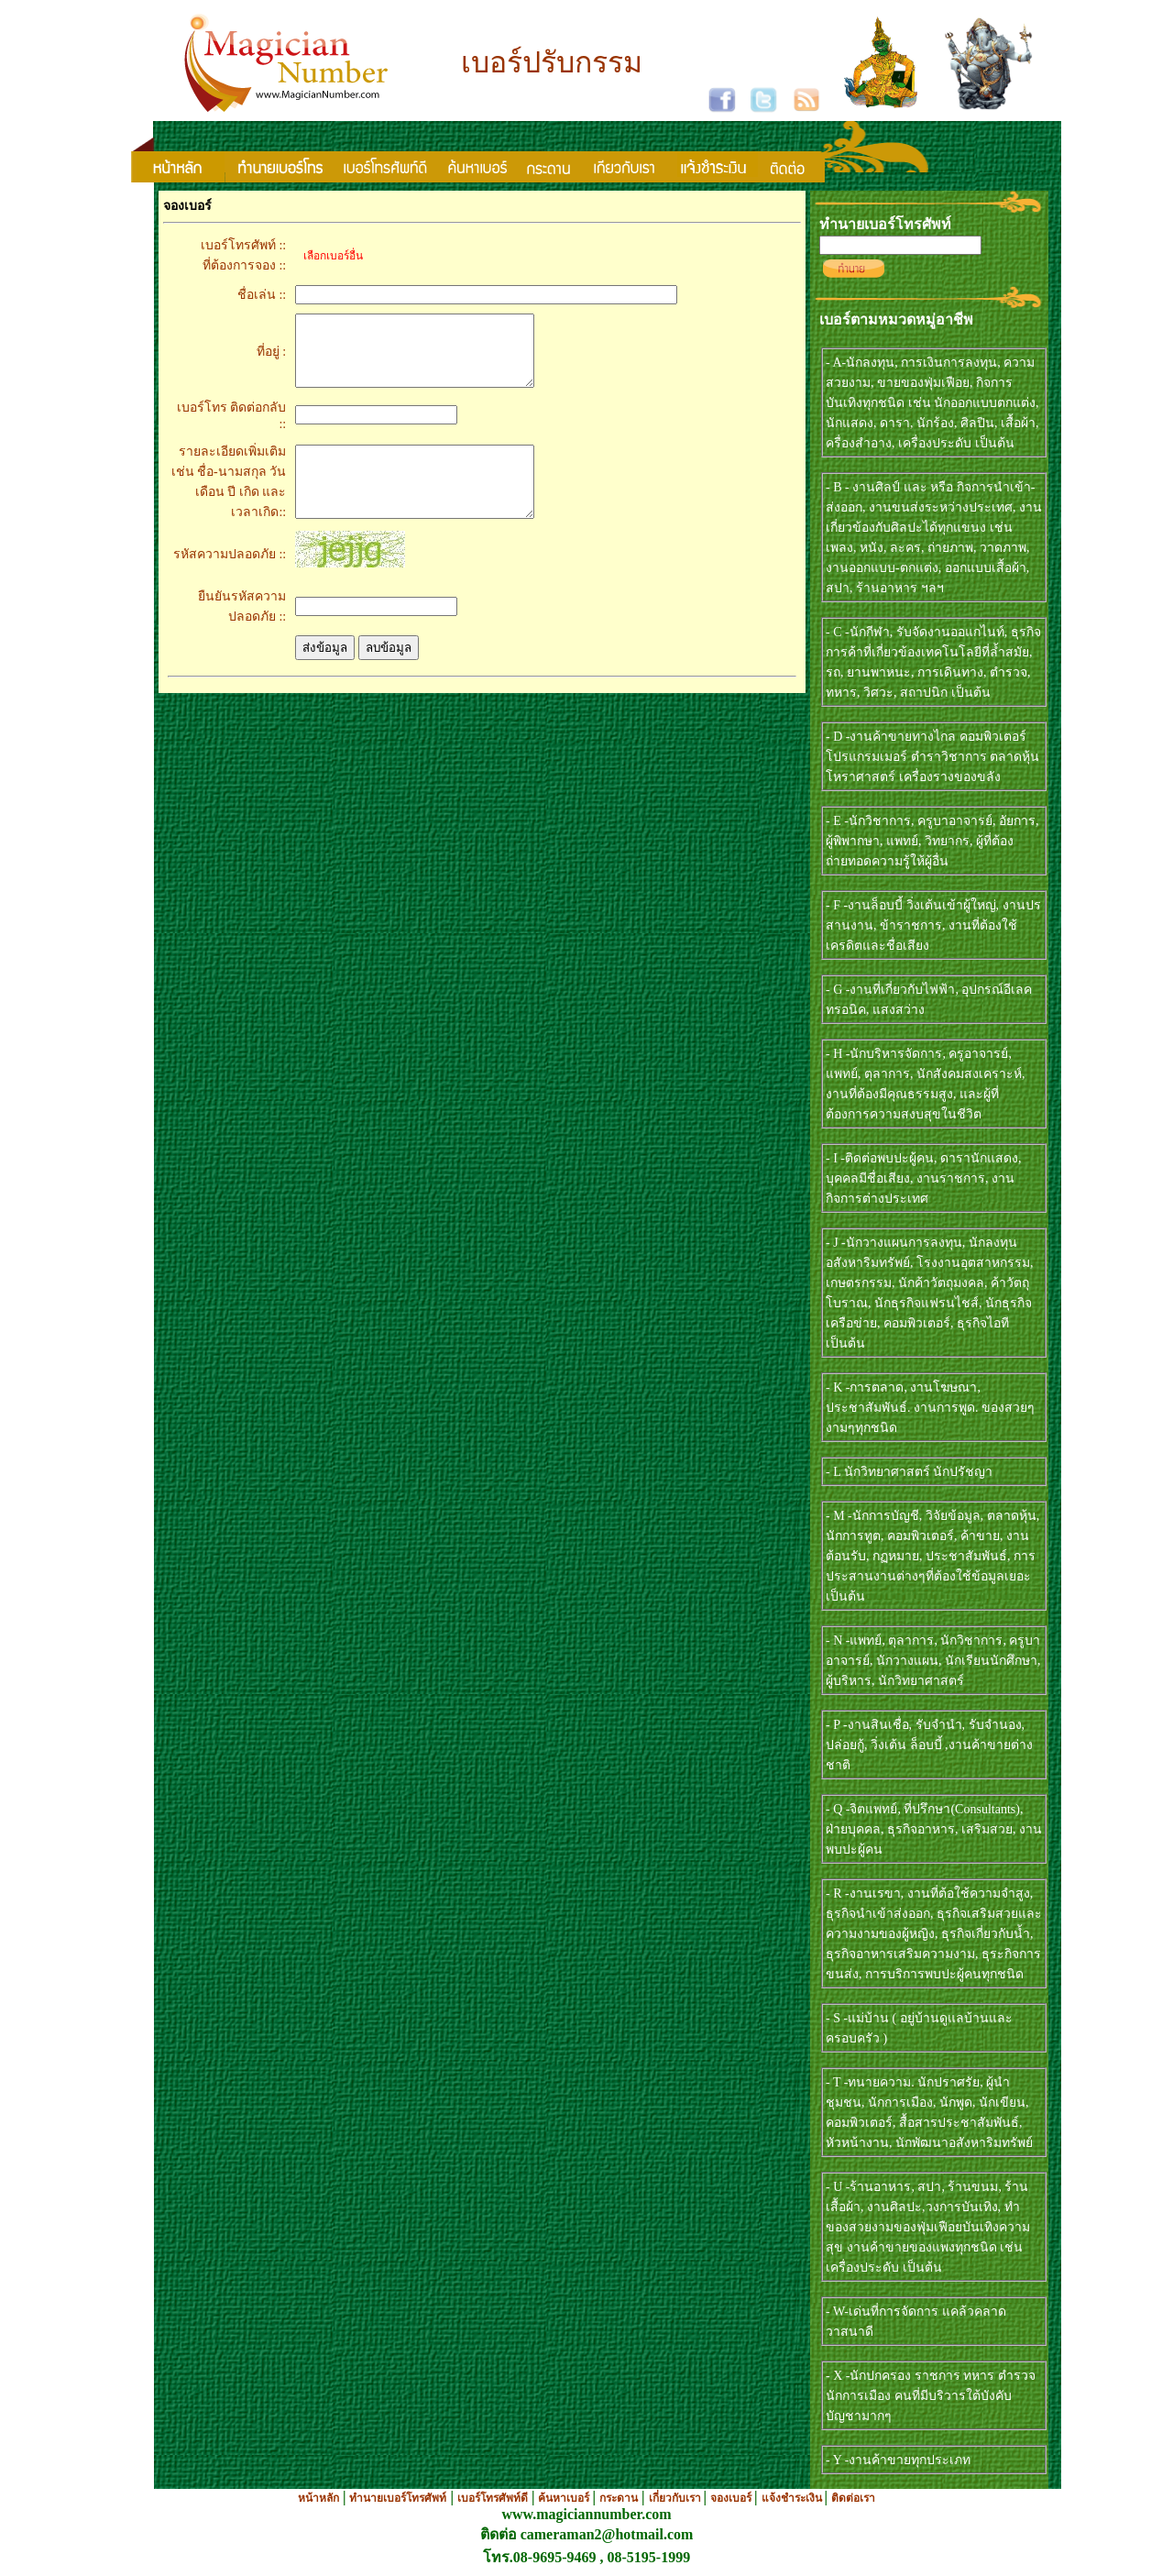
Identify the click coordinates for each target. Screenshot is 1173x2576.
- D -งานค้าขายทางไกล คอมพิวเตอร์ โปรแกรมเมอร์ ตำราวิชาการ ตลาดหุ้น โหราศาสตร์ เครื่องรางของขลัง (932, 757)
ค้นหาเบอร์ (565, 2498)
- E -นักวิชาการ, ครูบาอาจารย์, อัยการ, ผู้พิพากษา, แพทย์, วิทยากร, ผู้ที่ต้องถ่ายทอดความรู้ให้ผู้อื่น (932, 841)
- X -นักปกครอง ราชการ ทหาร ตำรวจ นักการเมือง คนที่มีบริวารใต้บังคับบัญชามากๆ (931, 2396)
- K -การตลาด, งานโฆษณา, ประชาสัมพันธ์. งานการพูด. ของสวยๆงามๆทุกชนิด (930, 1408)
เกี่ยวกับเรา (676, 2498)
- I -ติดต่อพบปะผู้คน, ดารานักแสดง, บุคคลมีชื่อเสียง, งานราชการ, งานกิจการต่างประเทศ (924, 1178)
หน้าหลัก (318, 2498)
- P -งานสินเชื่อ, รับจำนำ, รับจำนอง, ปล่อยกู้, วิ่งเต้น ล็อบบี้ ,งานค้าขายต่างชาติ (929, 1745)
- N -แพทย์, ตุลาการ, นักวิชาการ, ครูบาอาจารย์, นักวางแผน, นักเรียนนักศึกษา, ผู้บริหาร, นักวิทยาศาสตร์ (933, 1661)
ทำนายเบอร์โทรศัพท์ (397, 2498)
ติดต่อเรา (853, 2498)
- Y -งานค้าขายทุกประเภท (898, 2460)
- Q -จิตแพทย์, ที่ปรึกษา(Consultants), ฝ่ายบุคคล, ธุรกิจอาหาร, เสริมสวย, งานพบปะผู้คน (934, 1829)
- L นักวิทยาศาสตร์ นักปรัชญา (909, 1472)
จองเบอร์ (732, 2498)
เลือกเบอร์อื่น (329, 255)
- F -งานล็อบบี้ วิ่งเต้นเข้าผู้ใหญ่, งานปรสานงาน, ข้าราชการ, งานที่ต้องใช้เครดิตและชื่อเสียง (933, 925)
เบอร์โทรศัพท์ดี (492, 2498)
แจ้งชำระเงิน (793, 2498)
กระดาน (618, 2498)
